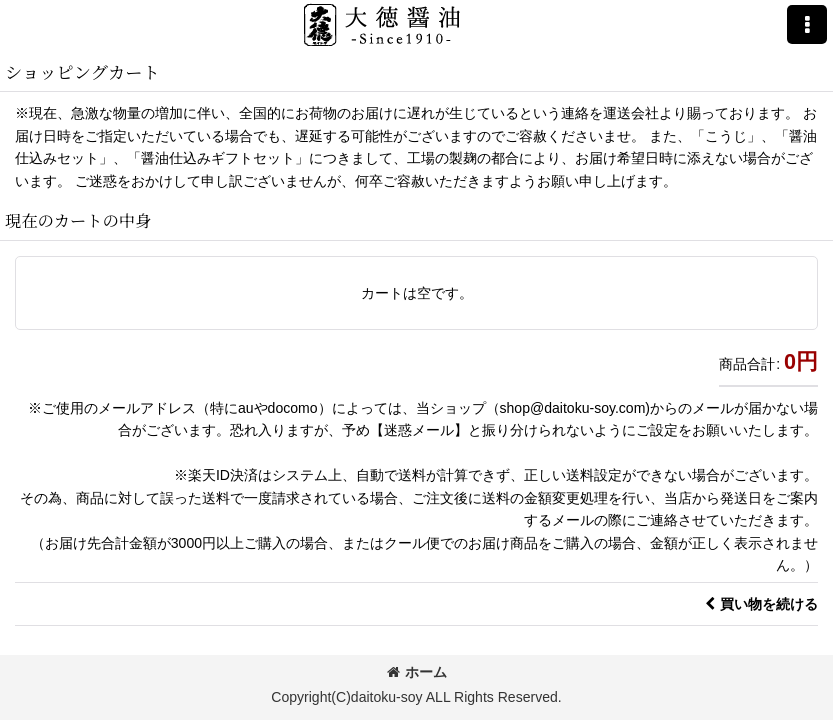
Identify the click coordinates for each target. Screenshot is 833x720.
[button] (807, 24)
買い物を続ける (761, 604)
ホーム (417, 672)
